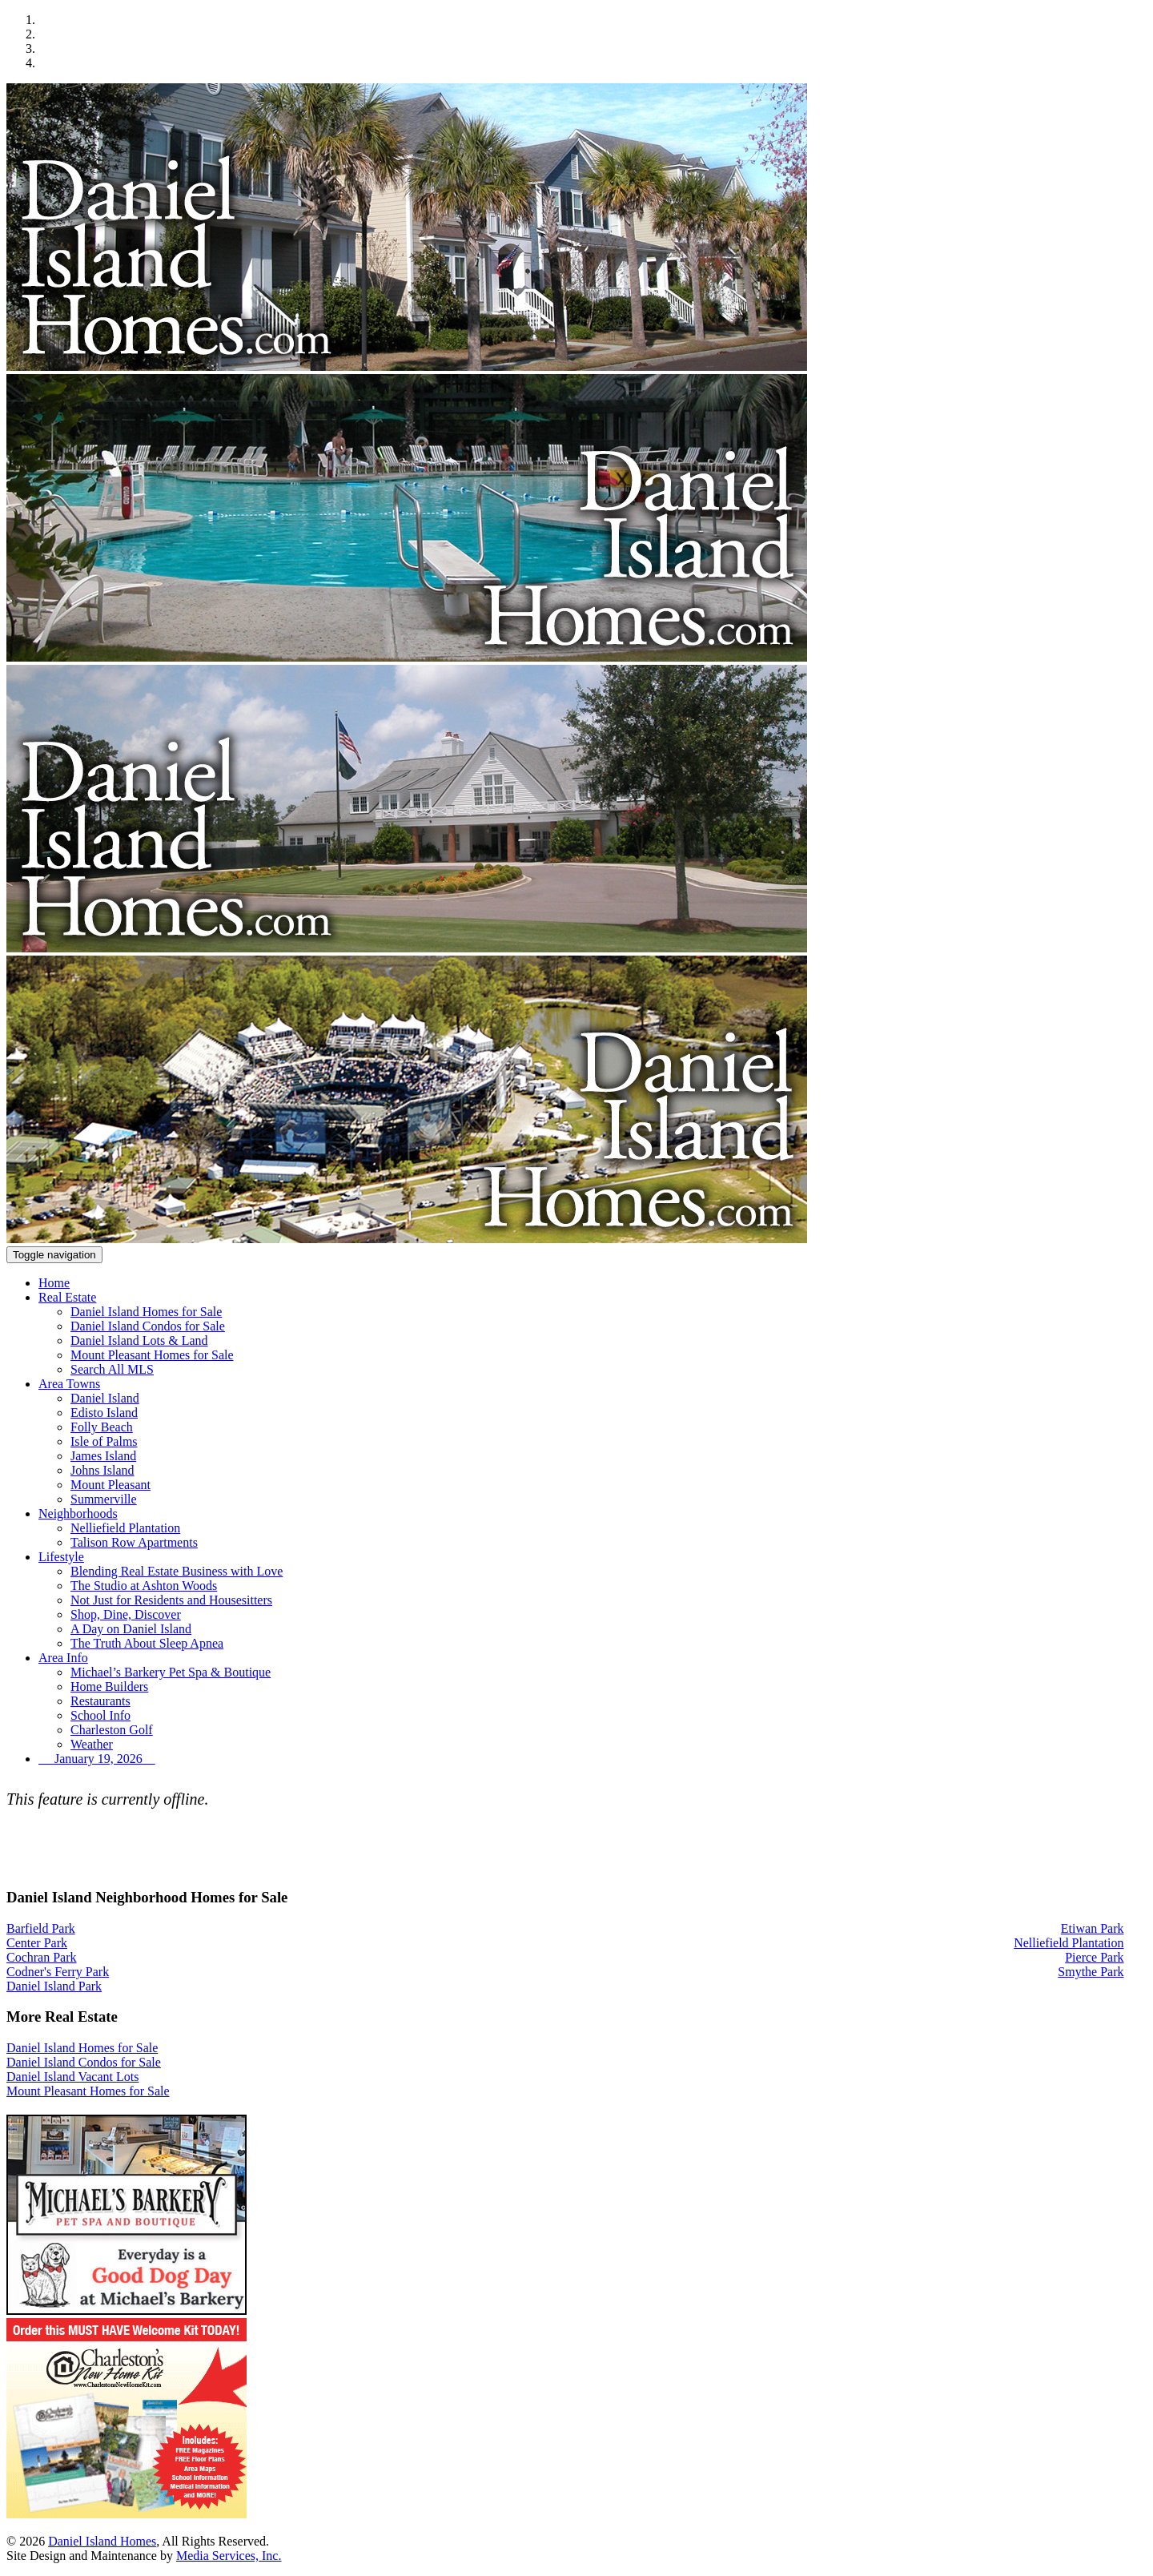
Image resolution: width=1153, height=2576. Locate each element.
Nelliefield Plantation (125, 1528)
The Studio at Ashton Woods (143, 1585)
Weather (91, 1744)
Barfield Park (40, 1928)
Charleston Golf (111, 1730)
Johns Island (102, 1470)
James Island (103, 1456)
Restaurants (100, 1701)
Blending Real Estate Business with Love (176, 1571)
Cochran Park (41, 1957)
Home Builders (109, 1686)
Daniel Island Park (54, 1986)
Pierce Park (1094, 1957)
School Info (100, 1715)
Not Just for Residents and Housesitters (171, 1600)
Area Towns (69, 1384)
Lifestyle (61, 1557)
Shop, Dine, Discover (125, 1614)
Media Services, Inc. (229, 2555)
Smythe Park (1090, 1971)
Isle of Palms (104, 1441)
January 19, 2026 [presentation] (96, 1758)
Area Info (63, 1657)
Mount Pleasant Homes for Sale (152, 1355)
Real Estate (67, 1297)
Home (54, 1283)
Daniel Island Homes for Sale (146, 1311)
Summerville (103, 1499)
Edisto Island (104, 1412)
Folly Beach (101, 1427)
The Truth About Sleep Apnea (146, 1643)
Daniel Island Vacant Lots (72, 2076)
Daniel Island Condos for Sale (147, 1326)
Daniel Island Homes (102, 2541)
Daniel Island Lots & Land (139, 1340)
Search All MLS (112, 1369)
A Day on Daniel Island (130, 1629)
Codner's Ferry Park (57, 1971)
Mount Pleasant (110, 1484)
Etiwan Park (1092, 1928)
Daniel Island (104, 1398)
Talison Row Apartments (134, 1542)
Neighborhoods (78, 1513)
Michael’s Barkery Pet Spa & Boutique (170, 1672)
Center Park (36, 1943)
